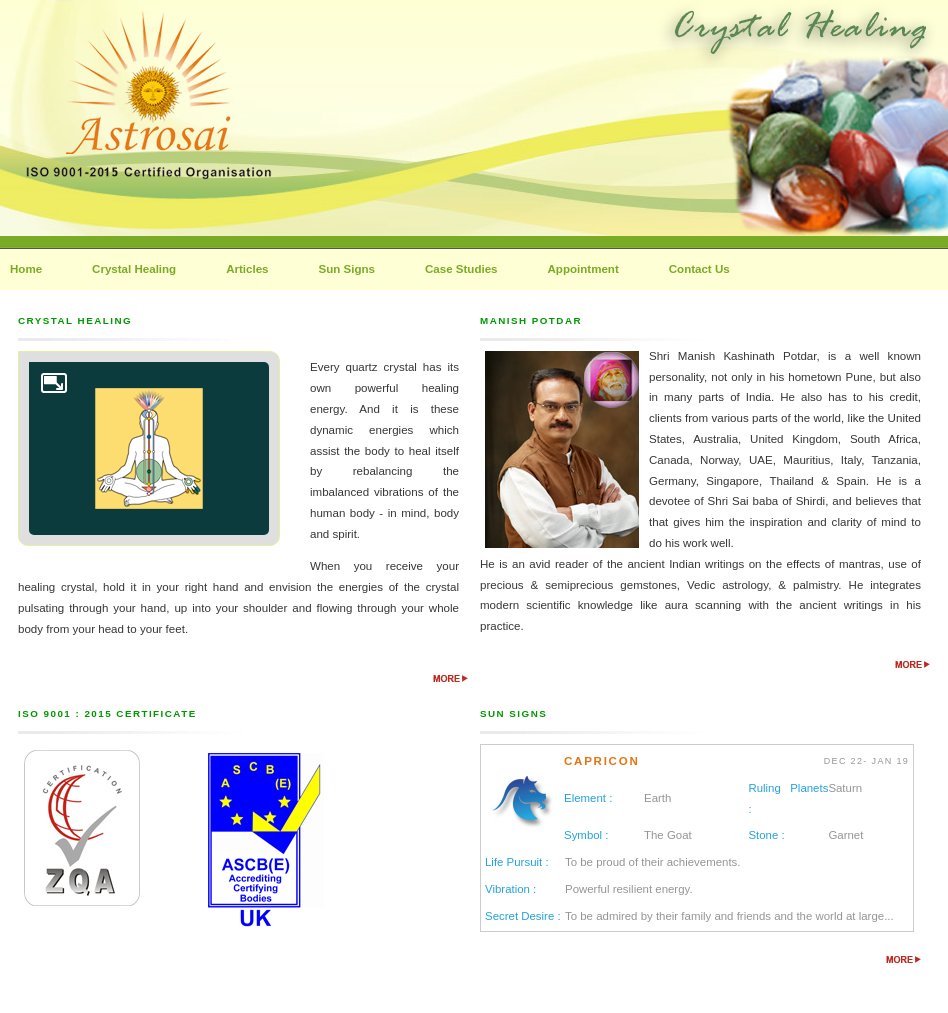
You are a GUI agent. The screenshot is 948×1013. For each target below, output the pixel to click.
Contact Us (699, 269)
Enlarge (54, 383)
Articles (247, 269)
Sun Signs (347, 269)
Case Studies (461, 269)
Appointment (583, 269)
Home (26, 269)
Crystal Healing (134, 269)
